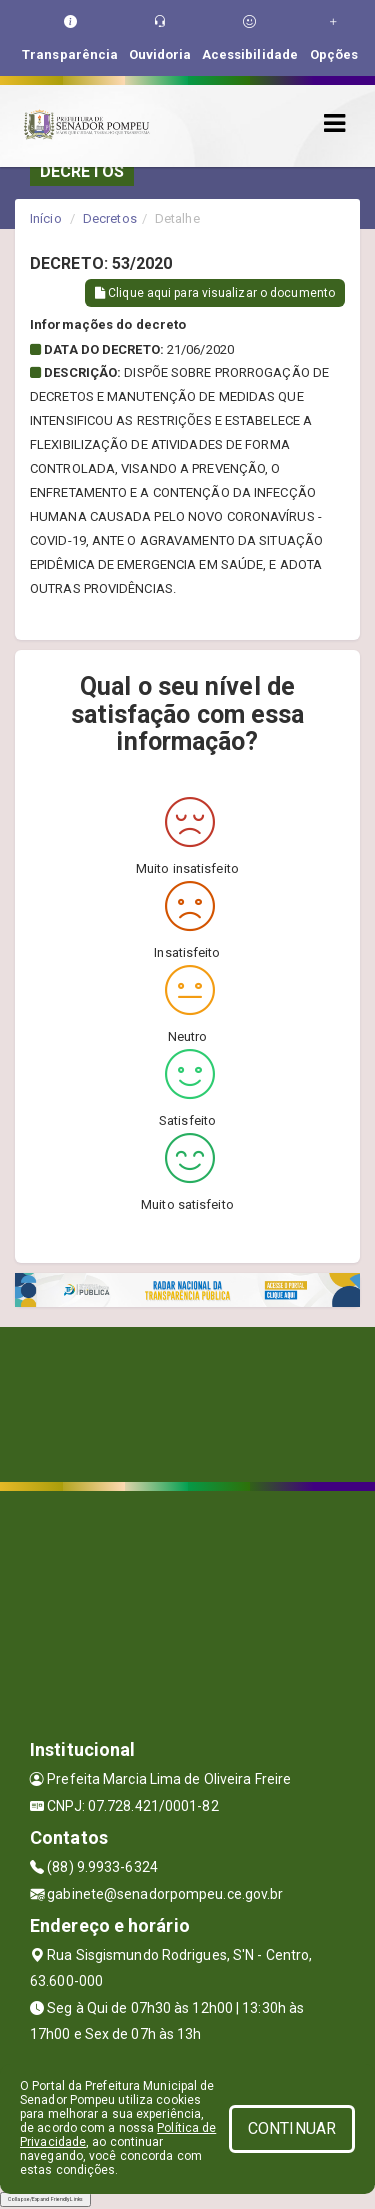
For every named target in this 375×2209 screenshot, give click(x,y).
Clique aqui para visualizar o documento (215, 293)
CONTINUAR (292, 2128)
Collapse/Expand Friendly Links (45, 2199)
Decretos (110, 218)
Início (46, 218)
